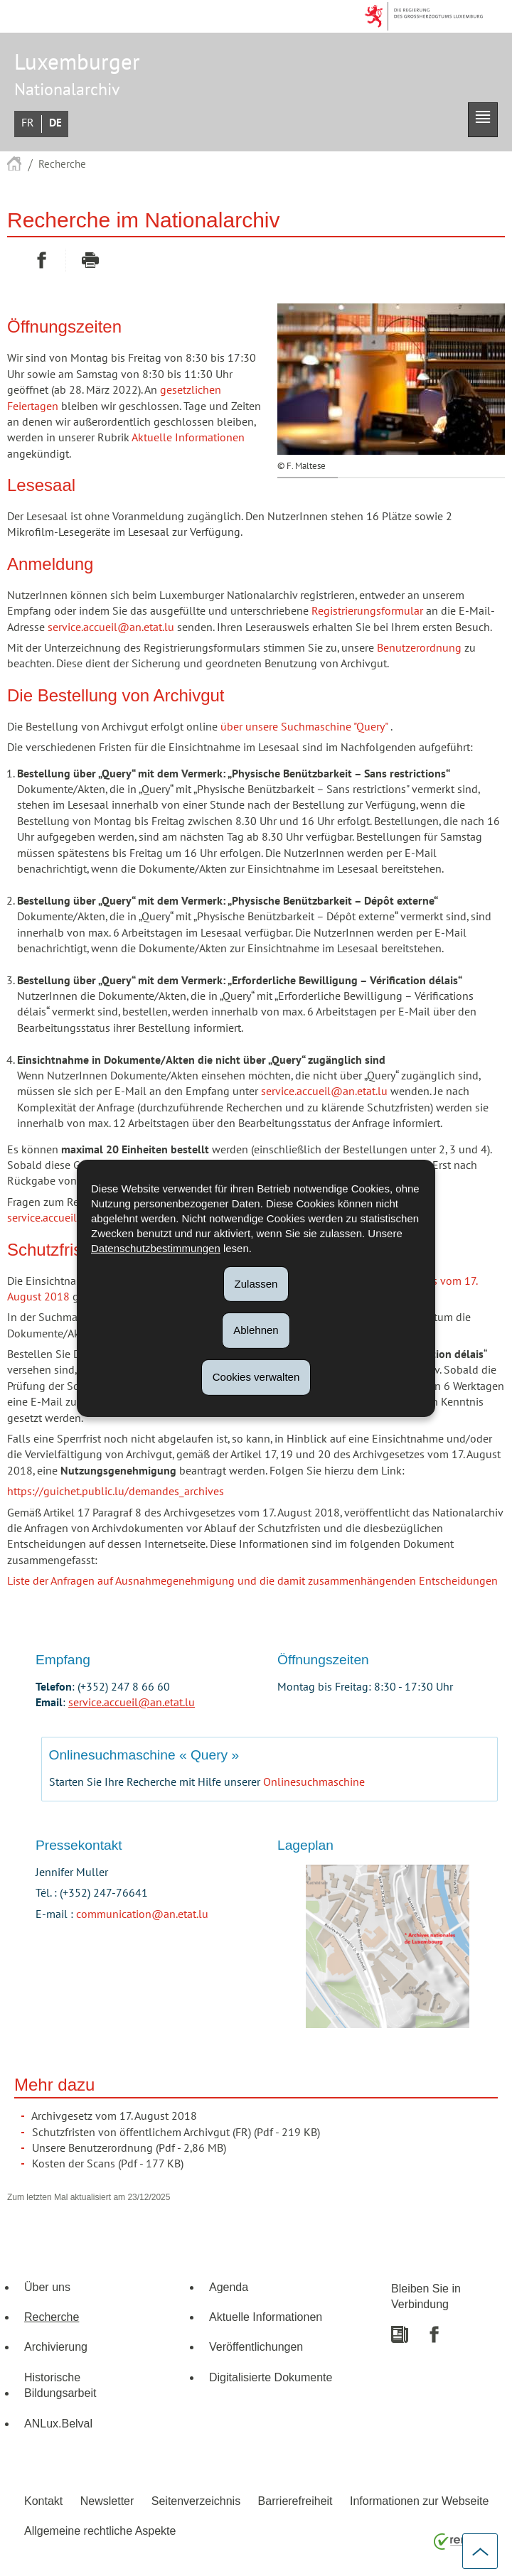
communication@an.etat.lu (142, 1914)
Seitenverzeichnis (195, 2501)
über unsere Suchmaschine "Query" (304, 727)
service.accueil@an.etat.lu (111, 627)
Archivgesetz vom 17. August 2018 (114, 2116)
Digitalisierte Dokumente (270, 2377)
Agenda (228, 2287)
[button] (483, 119)
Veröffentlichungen (256, 2346)
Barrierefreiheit (295, 2501)
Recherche (62, 164)
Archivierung (55, 2346)
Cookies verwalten (256, 1377)
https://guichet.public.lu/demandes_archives (115, 1491)
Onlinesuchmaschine (314, 1782)
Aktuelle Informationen (188, 437)
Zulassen (256, 1283)
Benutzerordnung (419, 648)
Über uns (47, 2287)
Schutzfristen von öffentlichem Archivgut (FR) (141, 2132)
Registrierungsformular (367, 611)
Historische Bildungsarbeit (60, 2385)
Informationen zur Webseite (419, 2501)
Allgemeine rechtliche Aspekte (100, 2530)
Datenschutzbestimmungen (155, 1247)
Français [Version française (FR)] (27, 123)
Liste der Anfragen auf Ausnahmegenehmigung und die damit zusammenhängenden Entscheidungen (252, 1581)
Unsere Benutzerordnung (92, 2148)
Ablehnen (255, 1330)
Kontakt (43, 2501)
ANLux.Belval (58, 2423)
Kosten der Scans (73, 2163)
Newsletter (107, 2501)
